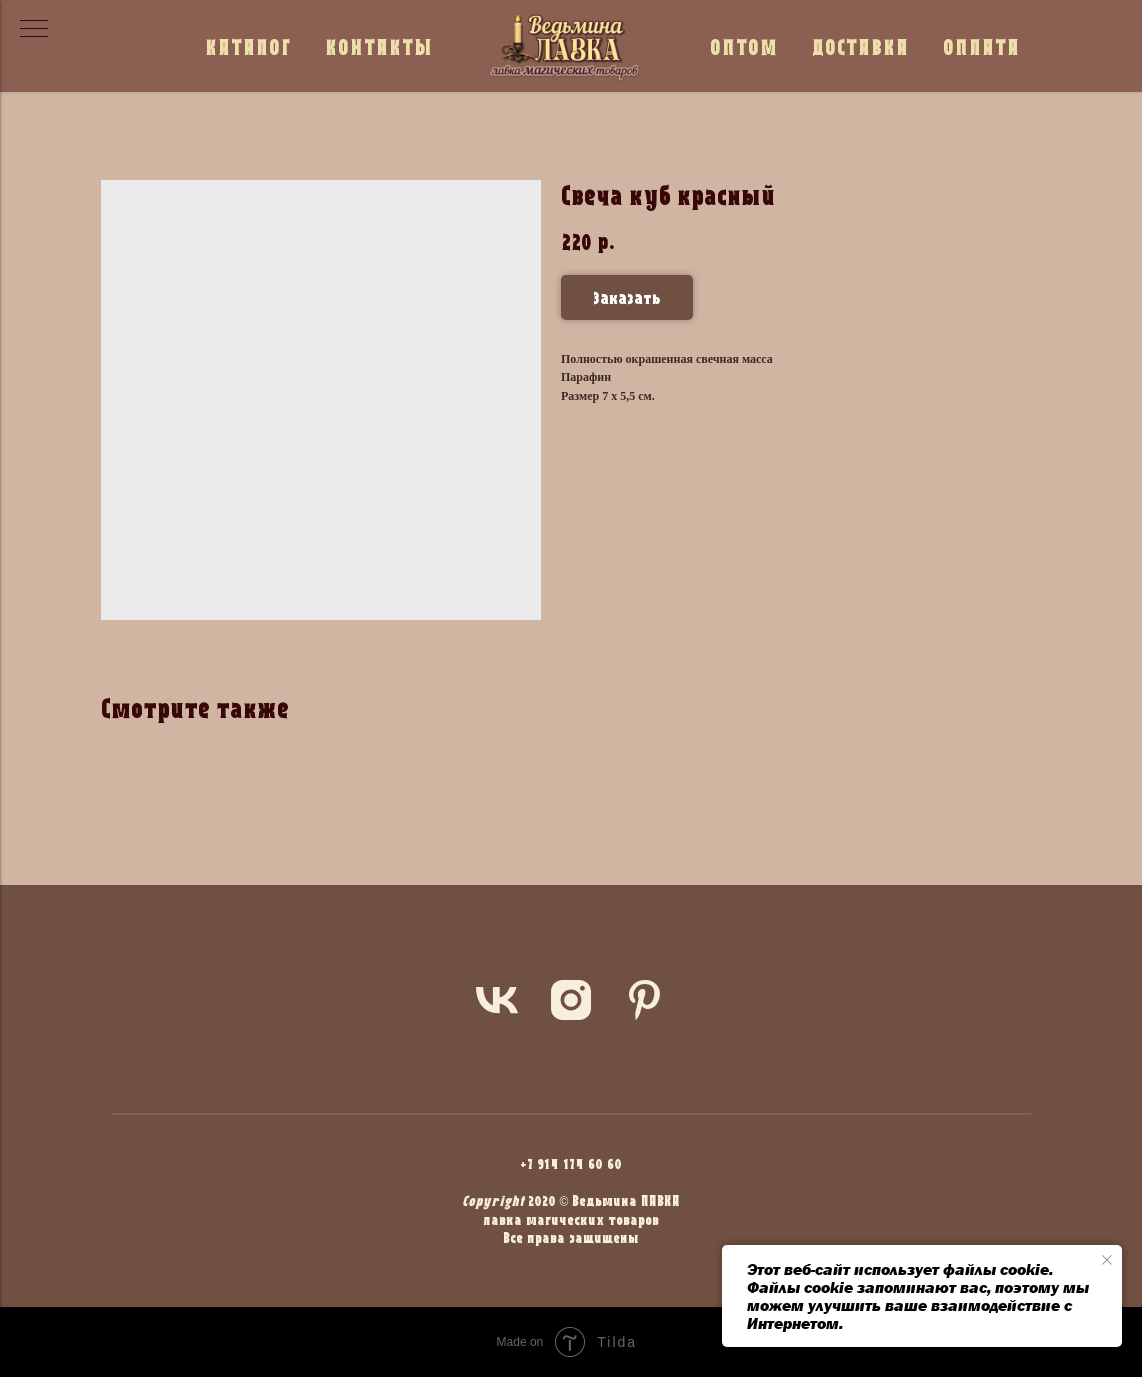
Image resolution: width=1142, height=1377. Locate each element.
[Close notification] (1107, 1260)
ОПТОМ (744, 46)
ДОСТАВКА (860, 46)
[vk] (497, 1000)
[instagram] (571, 1000)
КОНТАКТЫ (379, 46)
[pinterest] (645, 1000)
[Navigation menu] (34, 30)
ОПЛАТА (981, 46)
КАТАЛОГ (248, 46)
